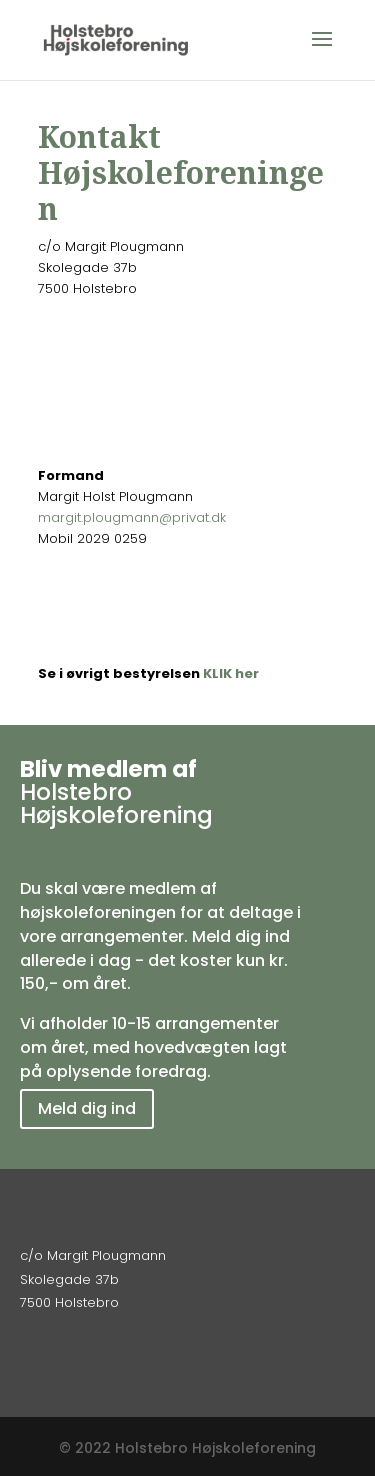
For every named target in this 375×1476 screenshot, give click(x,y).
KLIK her (231, 673)
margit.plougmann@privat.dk (132, 517)
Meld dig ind (87, 1108)
